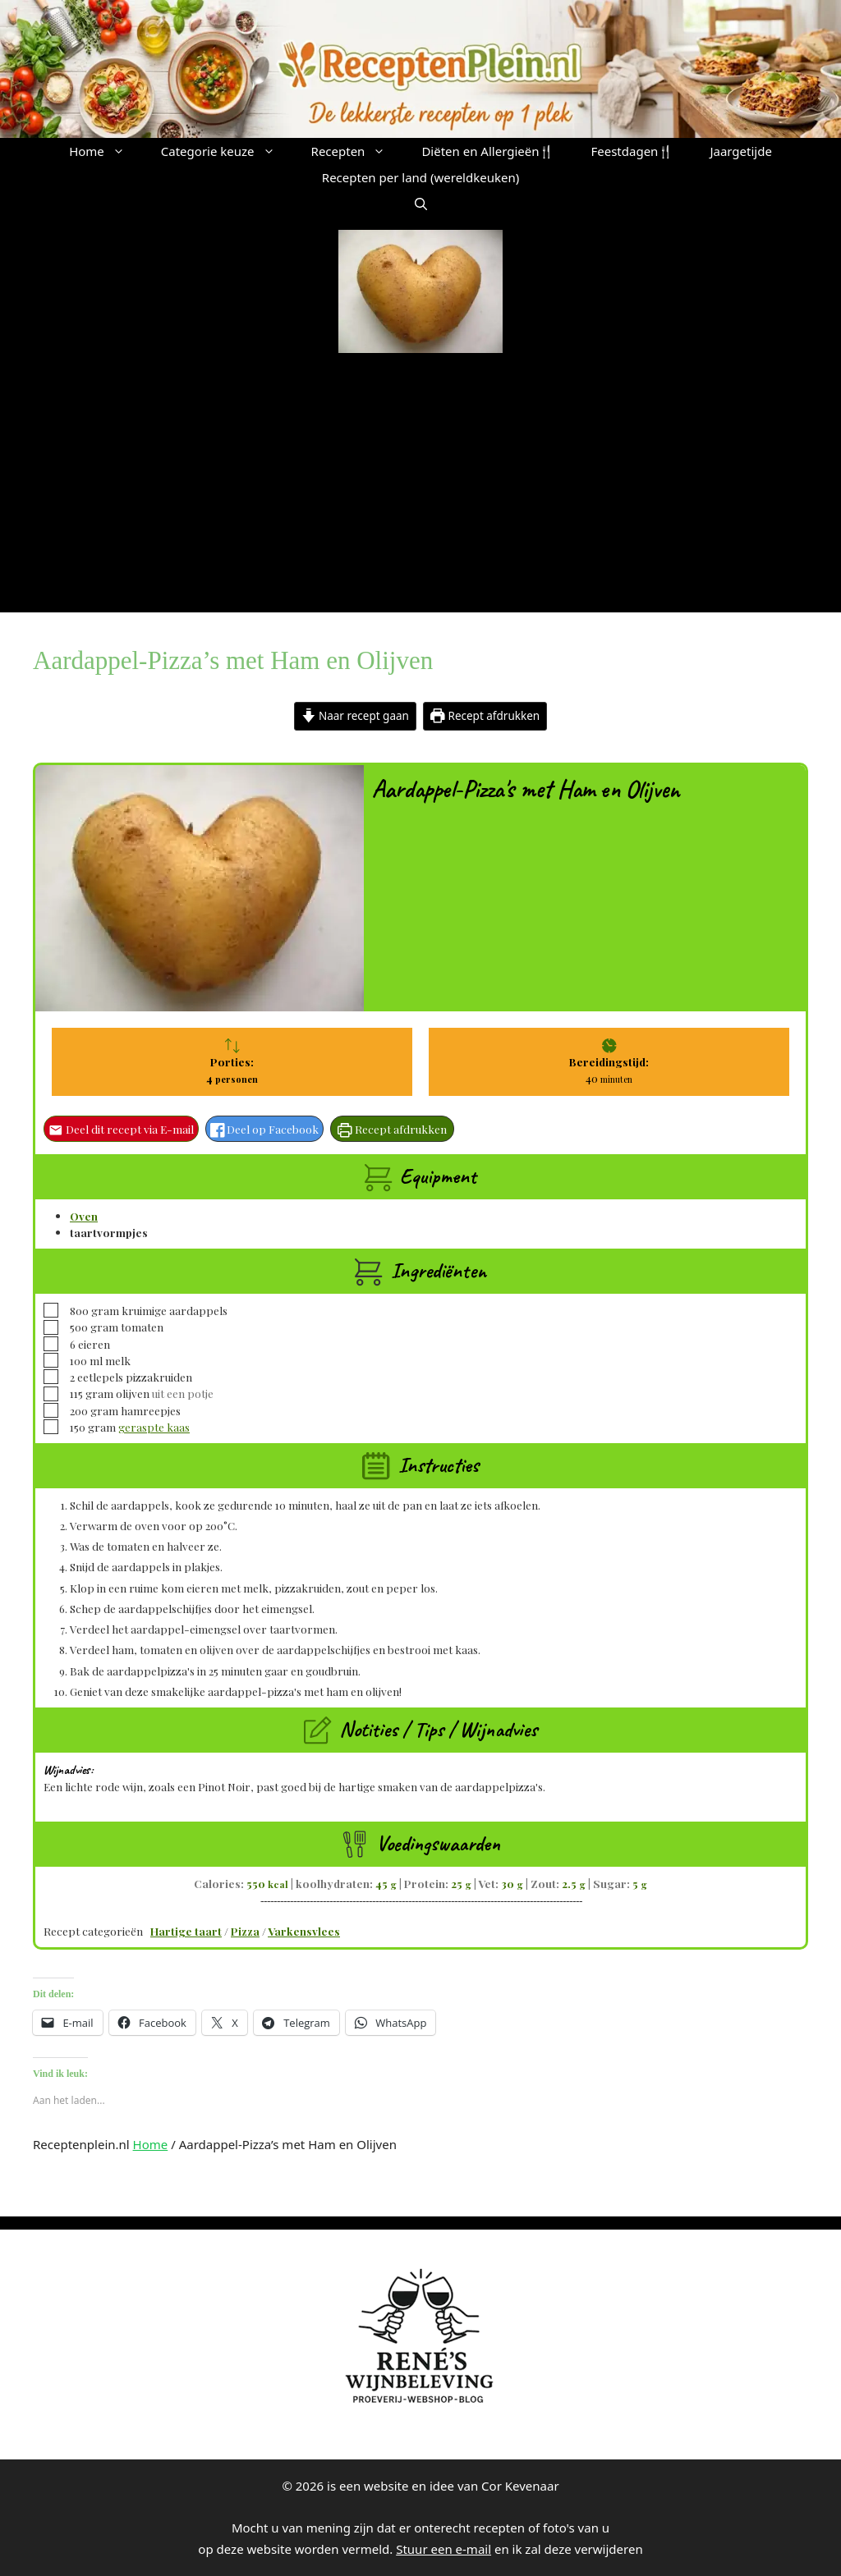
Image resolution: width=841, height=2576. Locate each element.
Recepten (357, 151)
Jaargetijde (741, 151)
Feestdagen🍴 (632, 151)
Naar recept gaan (355, 715)
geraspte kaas (154, 1426)
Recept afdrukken (485, 715)
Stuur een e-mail (443, 2549)
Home (106, 151)
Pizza (245, 1930)
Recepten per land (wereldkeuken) (420, 177)
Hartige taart (186, 1930)
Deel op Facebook (264, 1128)
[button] (421, 203)
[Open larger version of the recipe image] (199, 888)
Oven (84, 1215)
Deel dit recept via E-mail (121, 1128)
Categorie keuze (227, 151)
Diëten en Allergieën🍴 (487, 151)
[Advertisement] (420, 476)
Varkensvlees (304, 1930)
